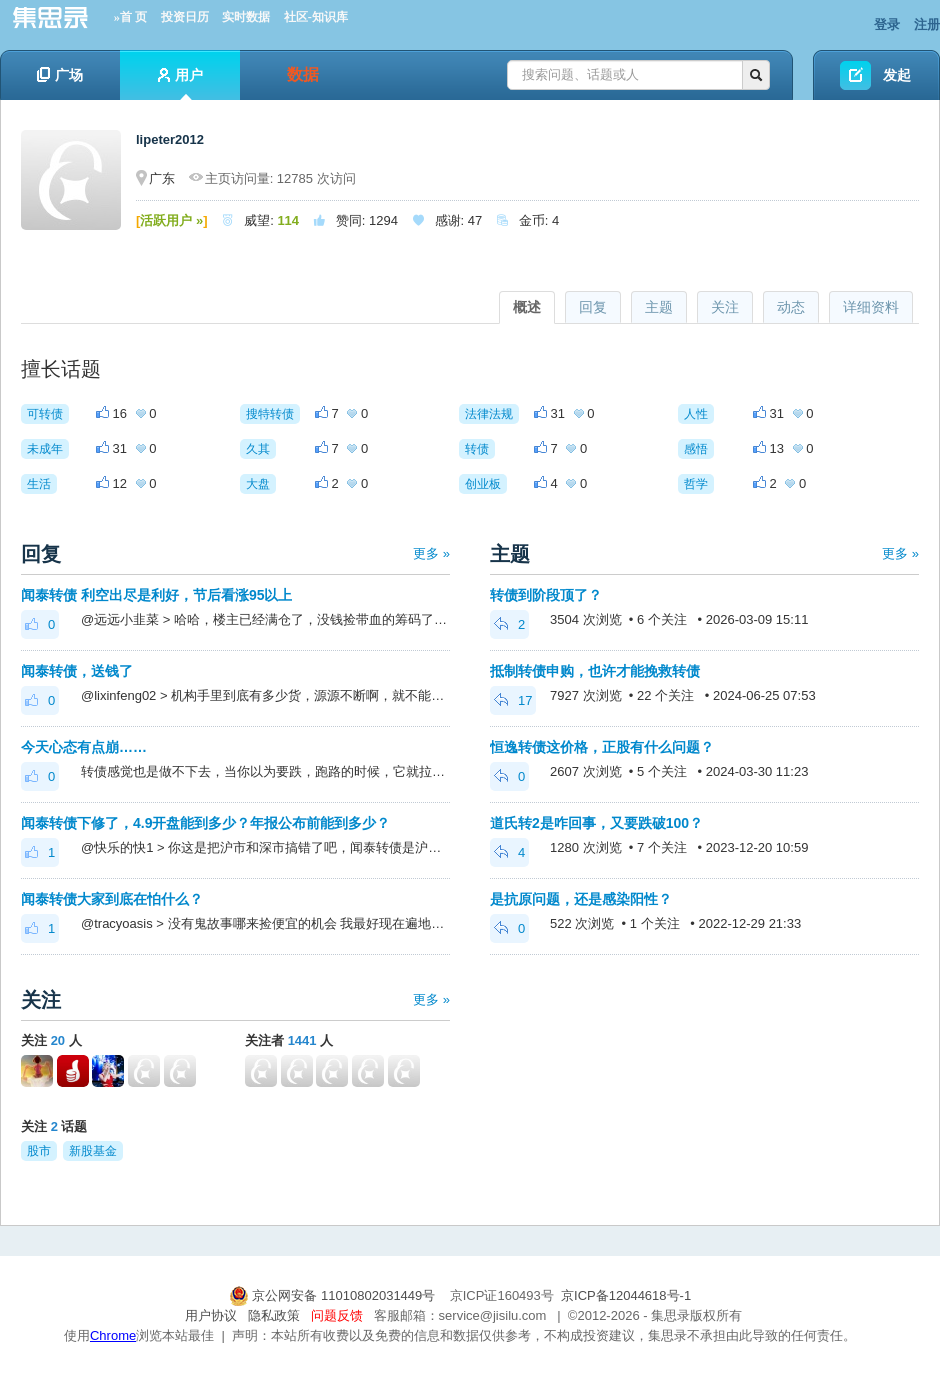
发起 (897, 75)
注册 (927, 24)
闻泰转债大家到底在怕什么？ (112, 899)
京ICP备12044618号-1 (626, 1295)
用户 (180, 83)
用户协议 (211, 1315)
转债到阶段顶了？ (546, 595)
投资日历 (185, 17)
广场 (60, 75)
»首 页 (130, 17)
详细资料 (871, 307)
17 (513, 700)
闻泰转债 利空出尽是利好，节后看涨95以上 (156, 595)
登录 (887, 24)
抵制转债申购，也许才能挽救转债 (595, 671)
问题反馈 (337, 1315)
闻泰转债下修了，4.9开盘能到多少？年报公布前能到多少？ (205, 823)
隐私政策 (274, 1315)
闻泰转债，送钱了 (77, 671)
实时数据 (246, 17)
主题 (659, 307)
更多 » (431, 553)
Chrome (113, 1335)
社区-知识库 (316, 17)
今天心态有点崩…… (84, 747)
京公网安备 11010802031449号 (334, 1295)
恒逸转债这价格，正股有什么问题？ (602, 747)
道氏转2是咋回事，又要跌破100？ (596, 823)
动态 (791, 307)
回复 (593, 307)
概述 (527, 307)
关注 (725, 307)
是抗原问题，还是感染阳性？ (581, 899)
